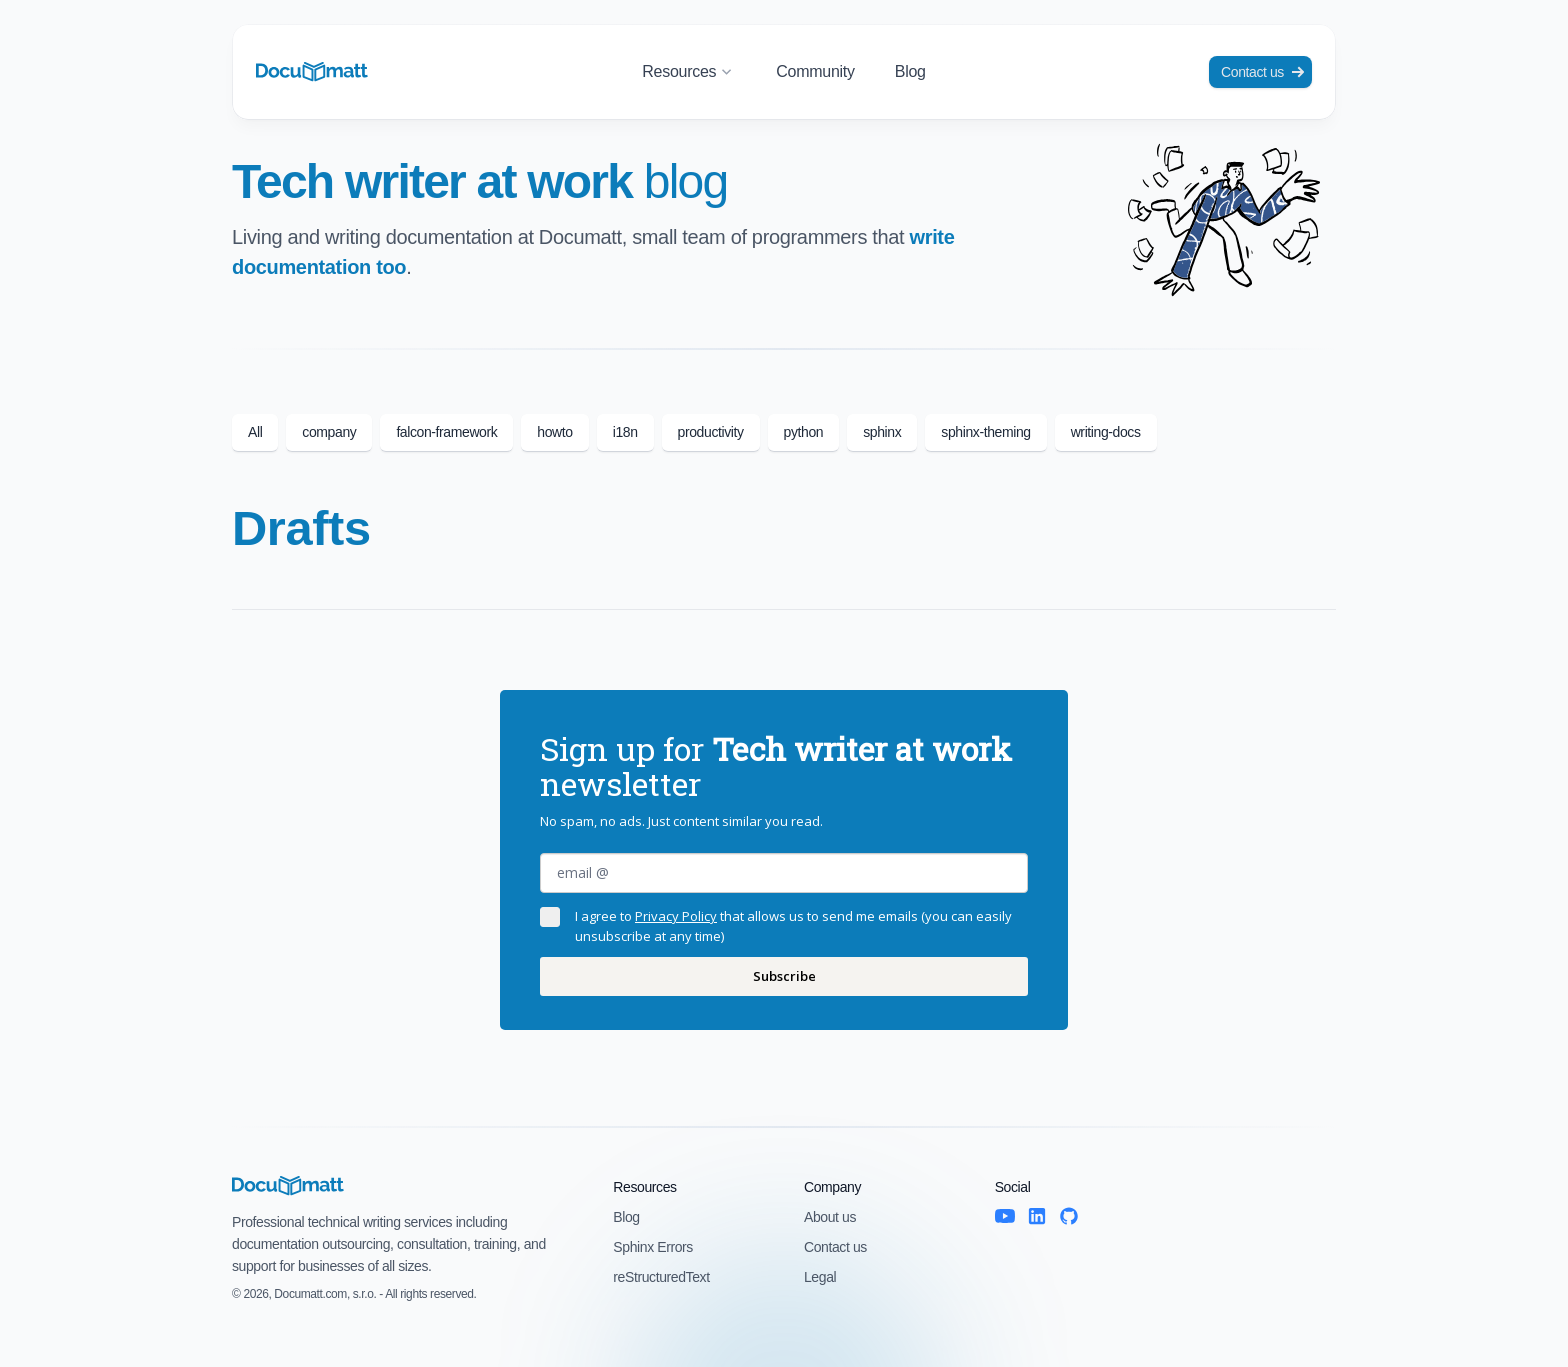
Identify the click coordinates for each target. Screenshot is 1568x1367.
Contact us (1262, 72)
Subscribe (784, 976)
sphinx (882, 432)
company (329, 432)
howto (554, 432)
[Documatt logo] (312, 72)
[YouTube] (1005, 1216)
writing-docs (1106, 432)
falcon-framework (446, 432)
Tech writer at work (479, 181)
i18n (625, 432)
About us (830, 1217)
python (804, 432)
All (255, 432)
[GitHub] (1069, 1216)
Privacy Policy (676, 916)
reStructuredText (661, 1277)
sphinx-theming (985, 432)
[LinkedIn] (1037, 1216)
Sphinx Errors (653, 1247)
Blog (910, 71)
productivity (711, 432)
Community (815, 71)
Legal (820, 1277)
